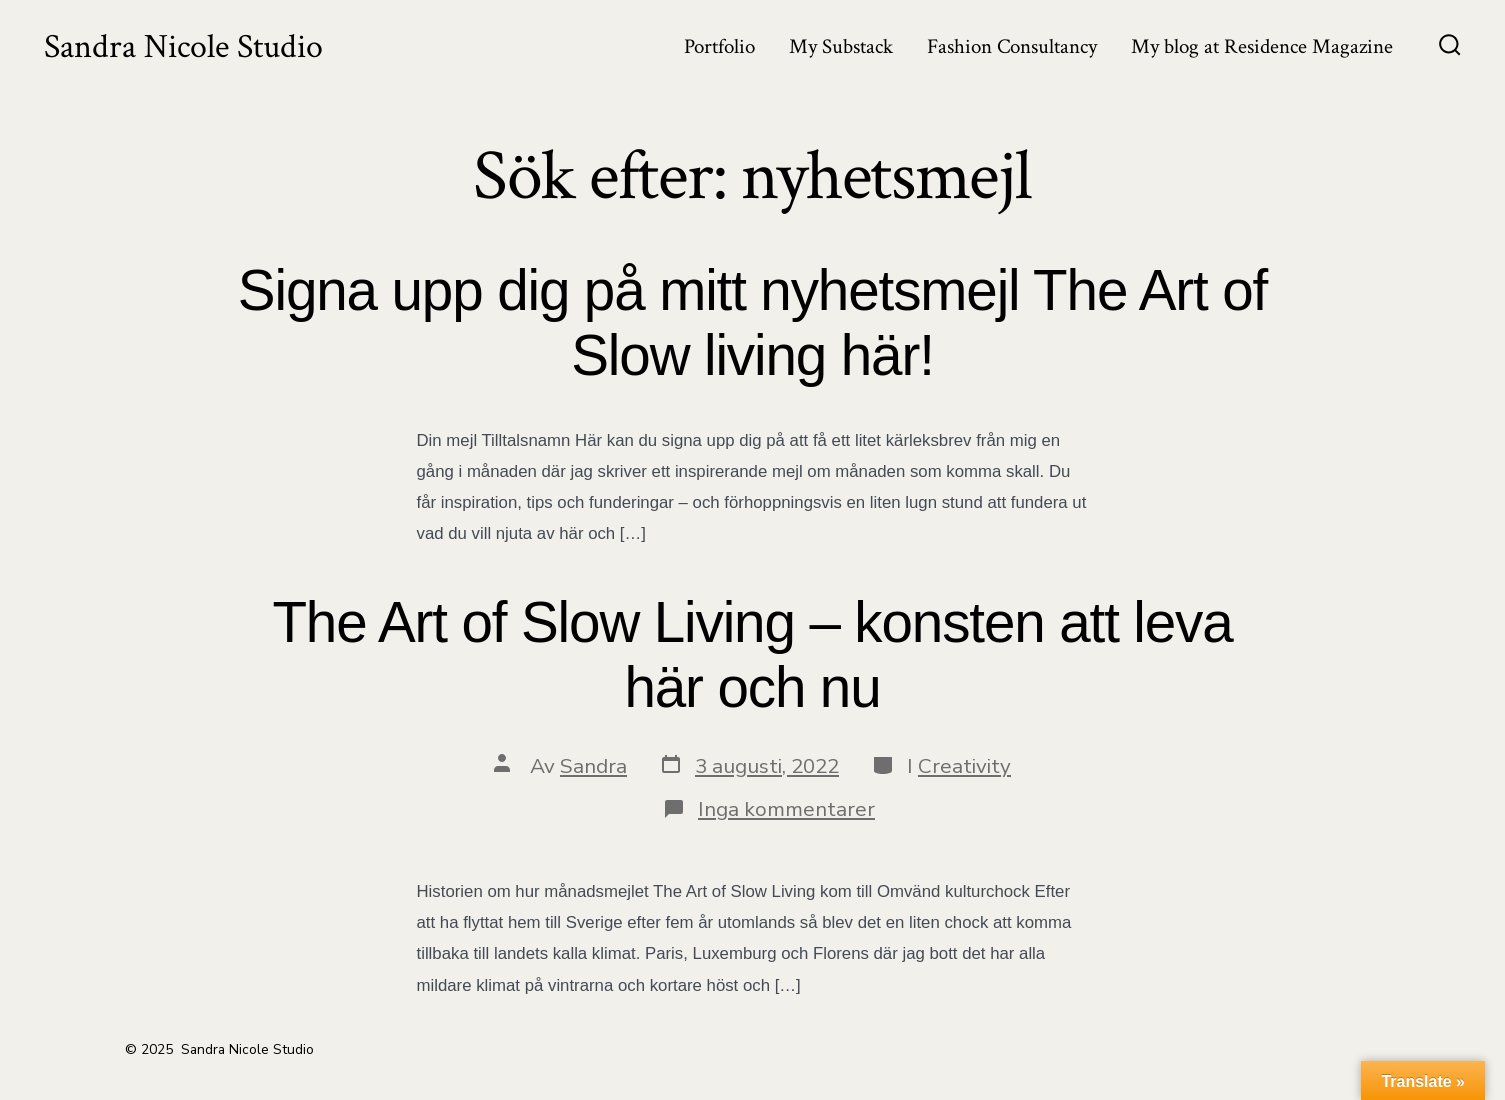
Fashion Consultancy (1012, 46)
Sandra (593, 766)
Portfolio (719, 46)
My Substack (841, 46)
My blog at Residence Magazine (1262, 46)
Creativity (964, 766)
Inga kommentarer (786, 809)
